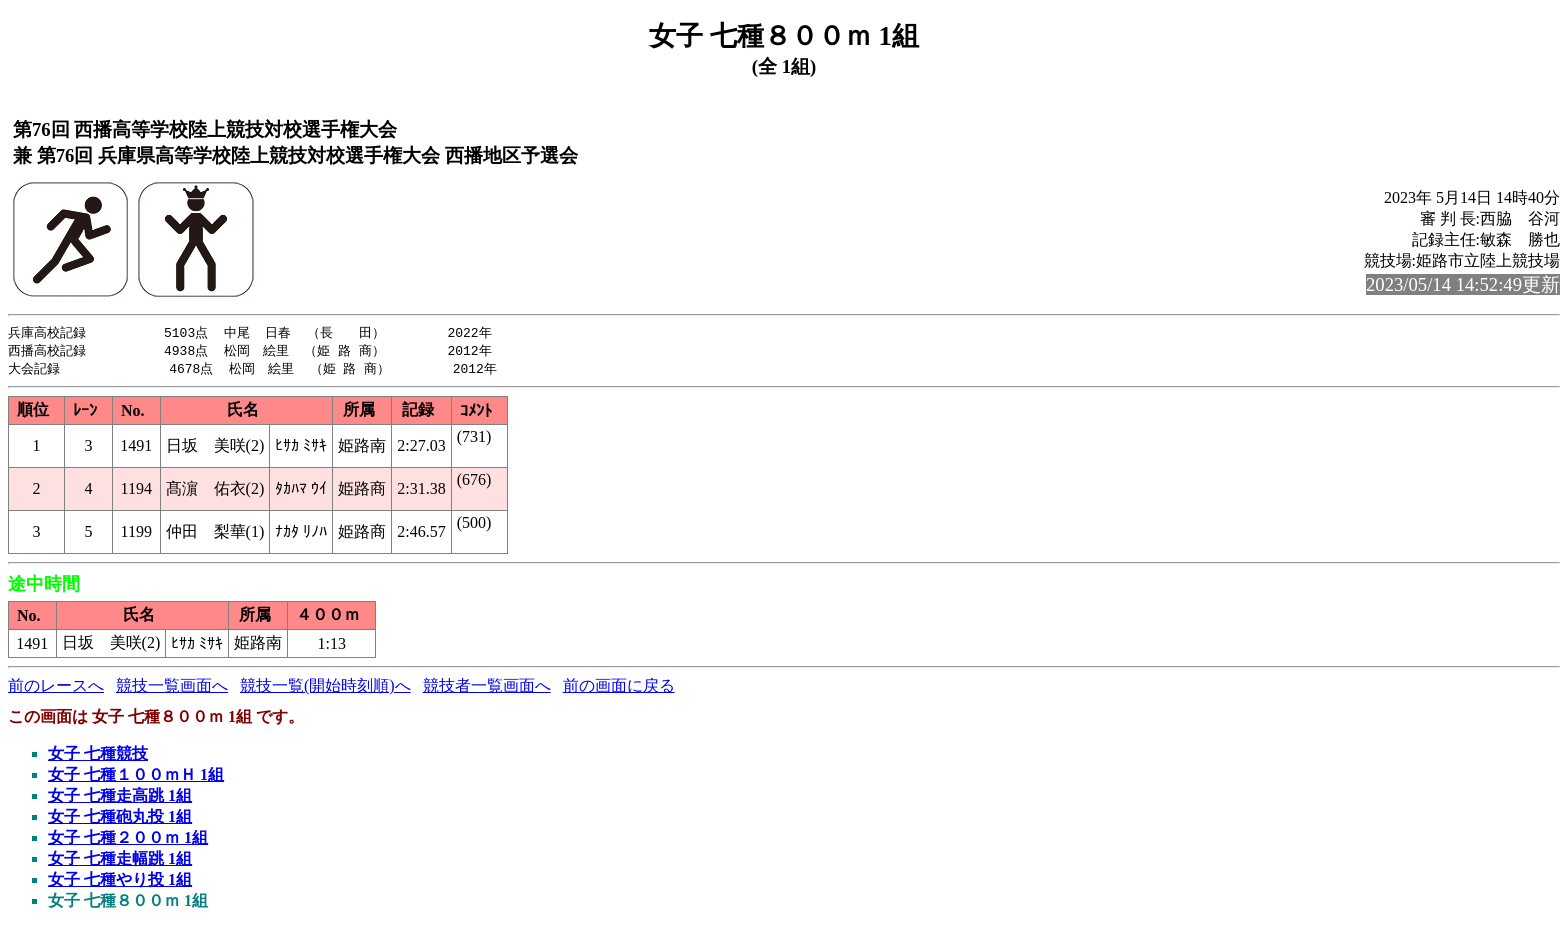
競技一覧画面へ (172, 688)
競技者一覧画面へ (487, 688)
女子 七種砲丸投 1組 (120, 819)
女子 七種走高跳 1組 (120, 798)
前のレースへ (56, 688)
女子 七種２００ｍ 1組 (128, 840)
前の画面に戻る (619, 688)
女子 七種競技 (98, 756)
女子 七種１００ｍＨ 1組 (136, 777)
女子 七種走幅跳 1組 (120, 861)
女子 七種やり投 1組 (120, 882)
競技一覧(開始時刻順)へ (325, 688)
